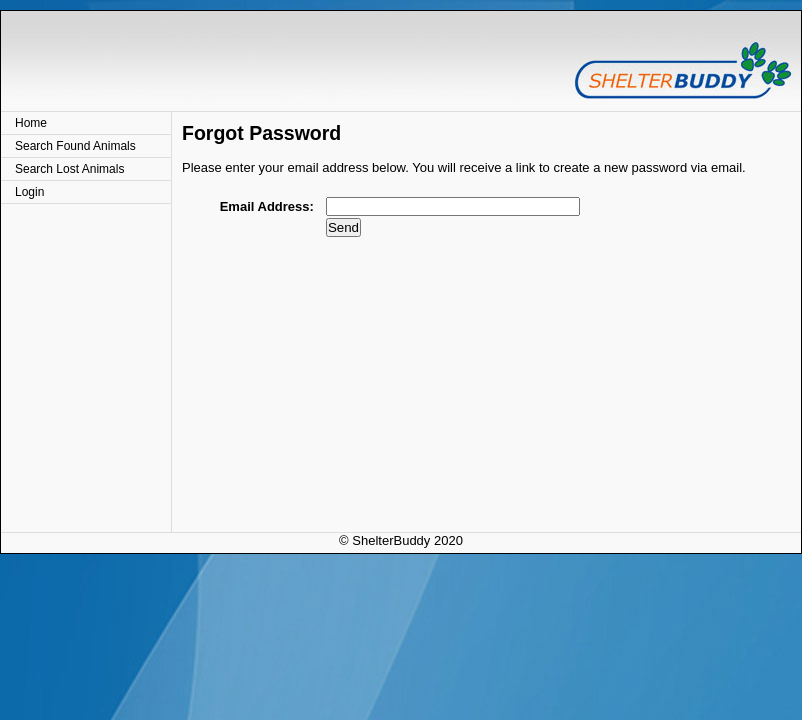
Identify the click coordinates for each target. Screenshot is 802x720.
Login (29, 192)
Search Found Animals (75, 146)
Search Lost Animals (69, 169)
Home (31, 123)
